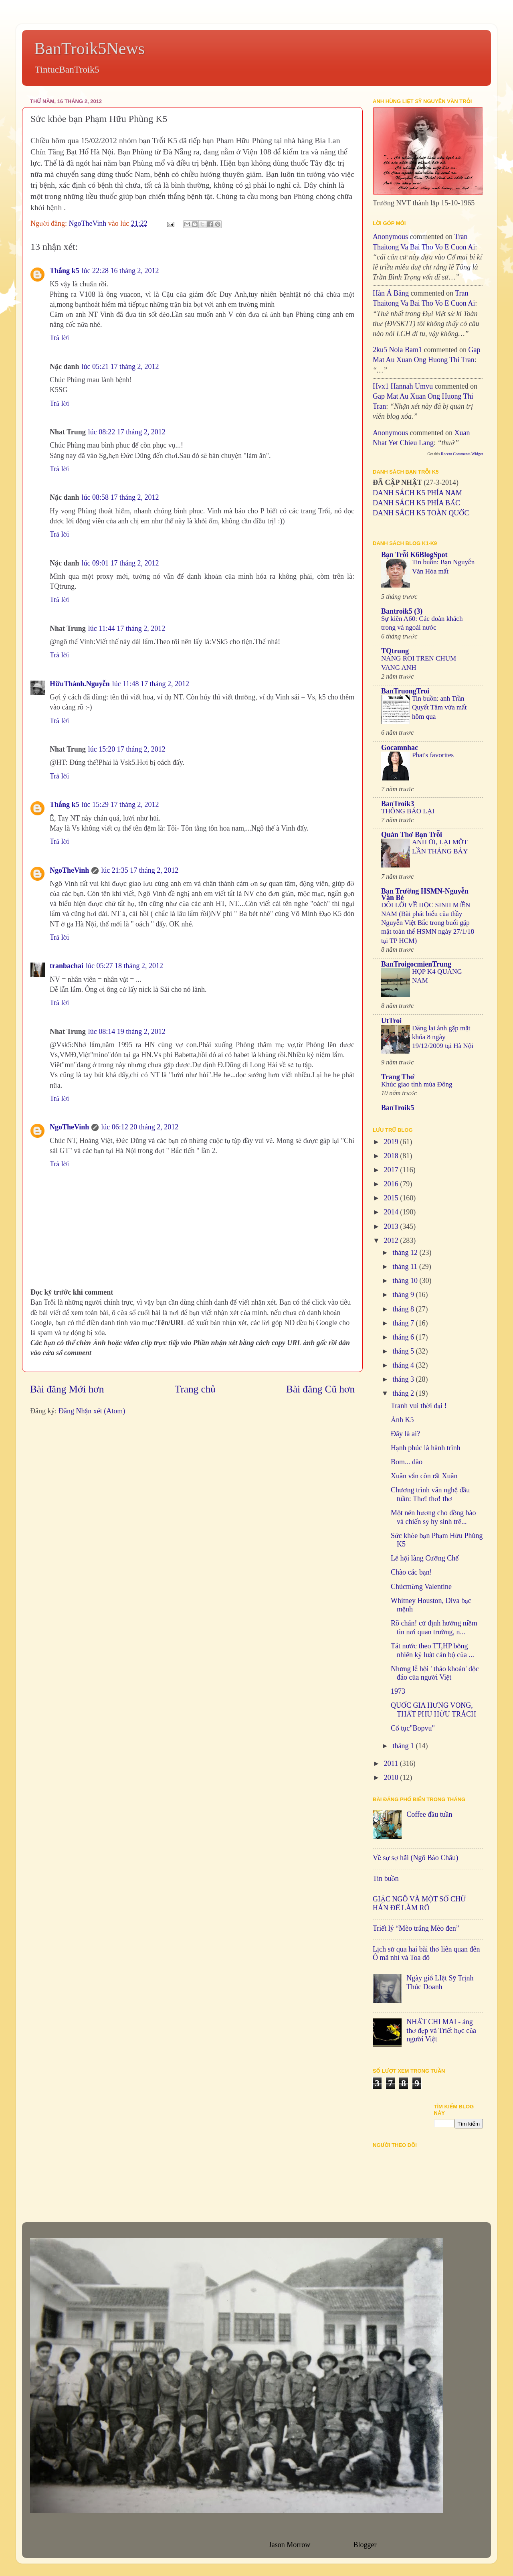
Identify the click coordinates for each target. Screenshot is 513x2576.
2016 (392, 1184)
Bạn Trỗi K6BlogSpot (414, 555)
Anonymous (390, 237)
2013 (392, 1226)
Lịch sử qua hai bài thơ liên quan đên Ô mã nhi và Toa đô (426, 1953)
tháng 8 (404, 1309)
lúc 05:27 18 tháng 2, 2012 (124, 966)
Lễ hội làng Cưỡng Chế (424, 1558)
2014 (392, 1212)
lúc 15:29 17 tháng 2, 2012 (120, 805)
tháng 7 (404, 1323)
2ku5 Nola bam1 (397, 350)
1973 (398, 1691)
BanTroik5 (397, 1108)
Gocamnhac (399, 748)
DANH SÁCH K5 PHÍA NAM (417, 493)
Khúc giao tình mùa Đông (416, 1084)
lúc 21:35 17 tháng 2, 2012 (139, 870)
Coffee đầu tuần (429, 1814)
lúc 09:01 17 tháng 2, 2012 (120, 563)
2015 (392, 1198)
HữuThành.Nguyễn (80, 684)
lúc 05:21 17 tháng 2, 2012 (120, 367)
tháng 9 (404, 1295)
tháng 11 (405, 1267)
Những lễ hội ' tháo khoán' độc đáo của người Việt (435, 1673)
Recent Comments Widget (462, 454)
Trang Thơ (397, 1077)
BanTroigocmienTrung (416, 964)
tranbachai (66, 966)
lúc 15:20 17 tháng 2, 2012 (127, 749)
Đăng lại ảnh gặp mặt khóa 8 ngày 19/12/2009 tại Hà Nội (442, 1037)
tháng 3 (404, 1379)
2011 (392, 1763)
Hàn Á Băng (391, 293)
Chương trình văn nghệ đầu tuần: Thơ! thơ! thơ (430, 1494)
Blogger (364, 2545)
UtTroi (391, 1021)
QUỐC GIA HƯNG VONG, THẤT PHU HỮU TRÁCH (433, 1709)
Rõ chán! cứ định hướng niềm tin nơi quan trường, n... (434, 1627)
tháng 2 (404, 1393)
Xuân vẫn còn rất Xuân (424, 1476)
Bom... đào (406, 1462)
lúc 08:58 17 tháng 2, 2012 (120, 497)
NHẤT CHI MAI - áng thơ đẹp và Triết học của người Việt (441, 2030)
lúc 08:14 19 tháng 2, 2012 (127, 1032)
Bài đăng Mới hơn (67, 1389)
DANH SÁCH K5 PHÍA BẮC (416, 503)
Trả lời (59, 338)
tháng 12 (405, 1252)
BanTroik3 (397, 804)
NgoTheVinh (69, 870)
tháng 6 (404, 1337)
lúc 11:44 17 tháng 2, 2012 (126, 628)
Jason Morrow (289, 2545)
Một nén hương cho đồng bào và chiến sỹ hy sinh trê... (433, 1517)
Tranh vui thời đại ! (419, 1406)
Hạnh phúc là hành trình (425, 1448)
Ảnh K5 (402, 1420)
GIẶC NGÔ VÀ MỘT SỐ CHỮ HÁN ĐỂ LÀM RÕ (419, 1903)
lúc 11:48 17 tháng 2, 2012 (150, 684)
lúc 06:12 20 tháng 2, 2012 (139, 1127)
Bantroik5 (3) (401, 611)
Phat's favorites (433, 755)
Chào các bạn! (411, 1572)
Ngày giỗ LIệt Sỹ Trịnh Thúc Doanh (439, 1982)
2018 (392, 1156)
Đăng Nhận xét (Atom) (92, 1411)
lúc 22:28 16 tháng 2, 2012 (120, 271)
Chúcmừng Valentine (421, 1587)
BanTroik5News (89, 48)
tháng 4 (404, 1365)
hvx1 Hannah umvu (403, 386)
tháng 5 (404, 1351)
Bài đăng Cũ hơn (320, 1389)
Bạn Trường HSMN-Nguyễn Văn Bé (425, 894)
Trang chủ (195, 1389)
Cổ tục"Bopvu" (413, 1728)
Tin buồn (386, 1879)
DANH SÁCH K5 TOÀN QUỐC (421, 513)
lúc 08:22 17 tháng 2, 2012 (127, 432)
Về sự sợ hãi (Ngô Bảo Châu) (415, 1858)
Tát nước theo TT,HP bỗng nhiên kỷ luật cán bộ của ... (432, 1650)
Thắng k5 (64, 271)
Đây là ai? (405, 1434)
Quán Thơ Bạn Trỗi (411, 835)
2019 (392, 1142)
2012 (392, 1240)
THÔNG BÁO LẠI (407, 811)
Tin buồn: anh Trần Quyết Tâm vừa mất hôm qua (439, 707)
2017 (392, 1170)
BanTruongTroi (405, 691)
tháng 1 (404, 1746)
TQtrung (395, 651)
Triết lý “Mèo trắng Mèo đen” (416, 1928)
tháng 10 (405, 1281)
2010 (392, 1777)
